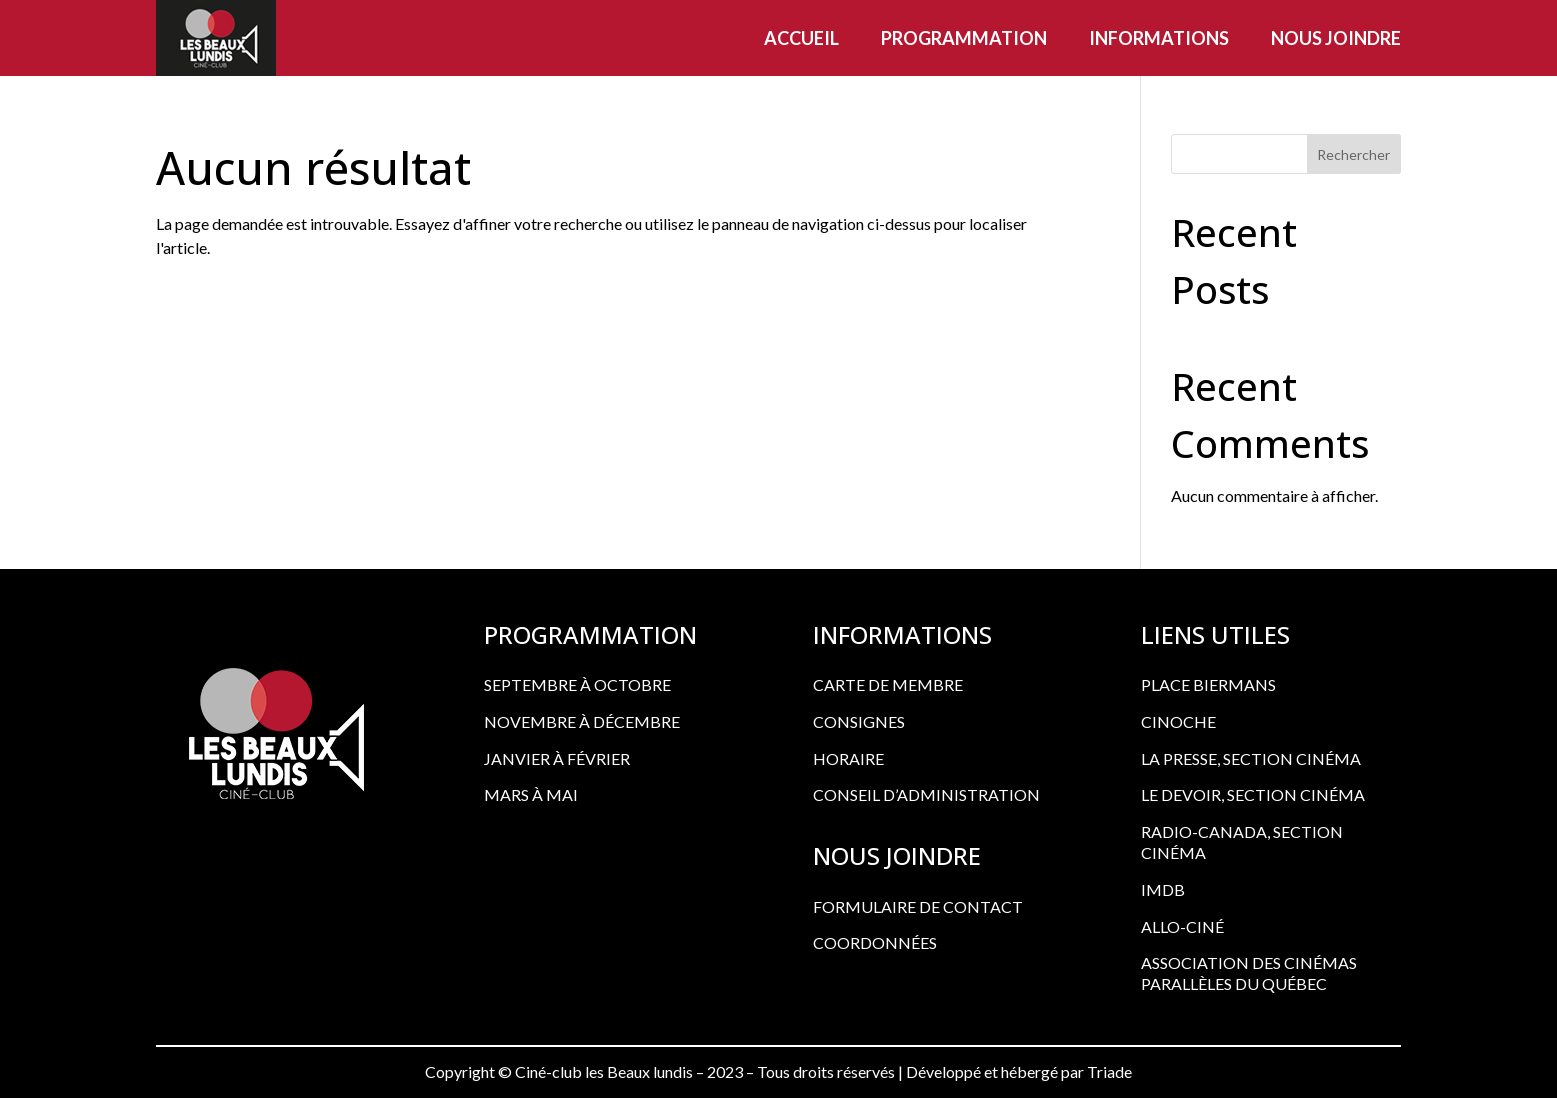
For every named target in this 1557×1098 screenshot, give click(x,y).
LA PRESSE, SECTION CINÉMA (1251, 758)
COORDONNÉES (875, 942)
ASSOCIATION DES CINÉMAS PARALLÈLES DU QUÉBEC (1249, 973)
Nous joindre (1336, 38)
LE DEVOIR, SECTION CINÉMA (1253, 794)
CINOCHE (1178, 721)
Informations (1159, 38)
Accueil (801, 38)
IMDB (1163, 889)
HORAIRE (848, 758)
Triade (1109, 1071)
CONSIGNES (859, 721)
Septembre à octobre (577, 684)
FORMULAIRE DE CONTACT (918, 906)
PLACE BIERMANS (1208, 684)
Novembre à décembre (582, 721)
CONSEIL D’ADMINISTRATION (926, 794)
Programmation (964, 38)
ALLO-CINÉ (1182, 926)
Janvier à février (557, 758)
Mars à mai (531, 794)
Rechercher (1353, 154)
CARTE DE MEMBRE (888, 684)
